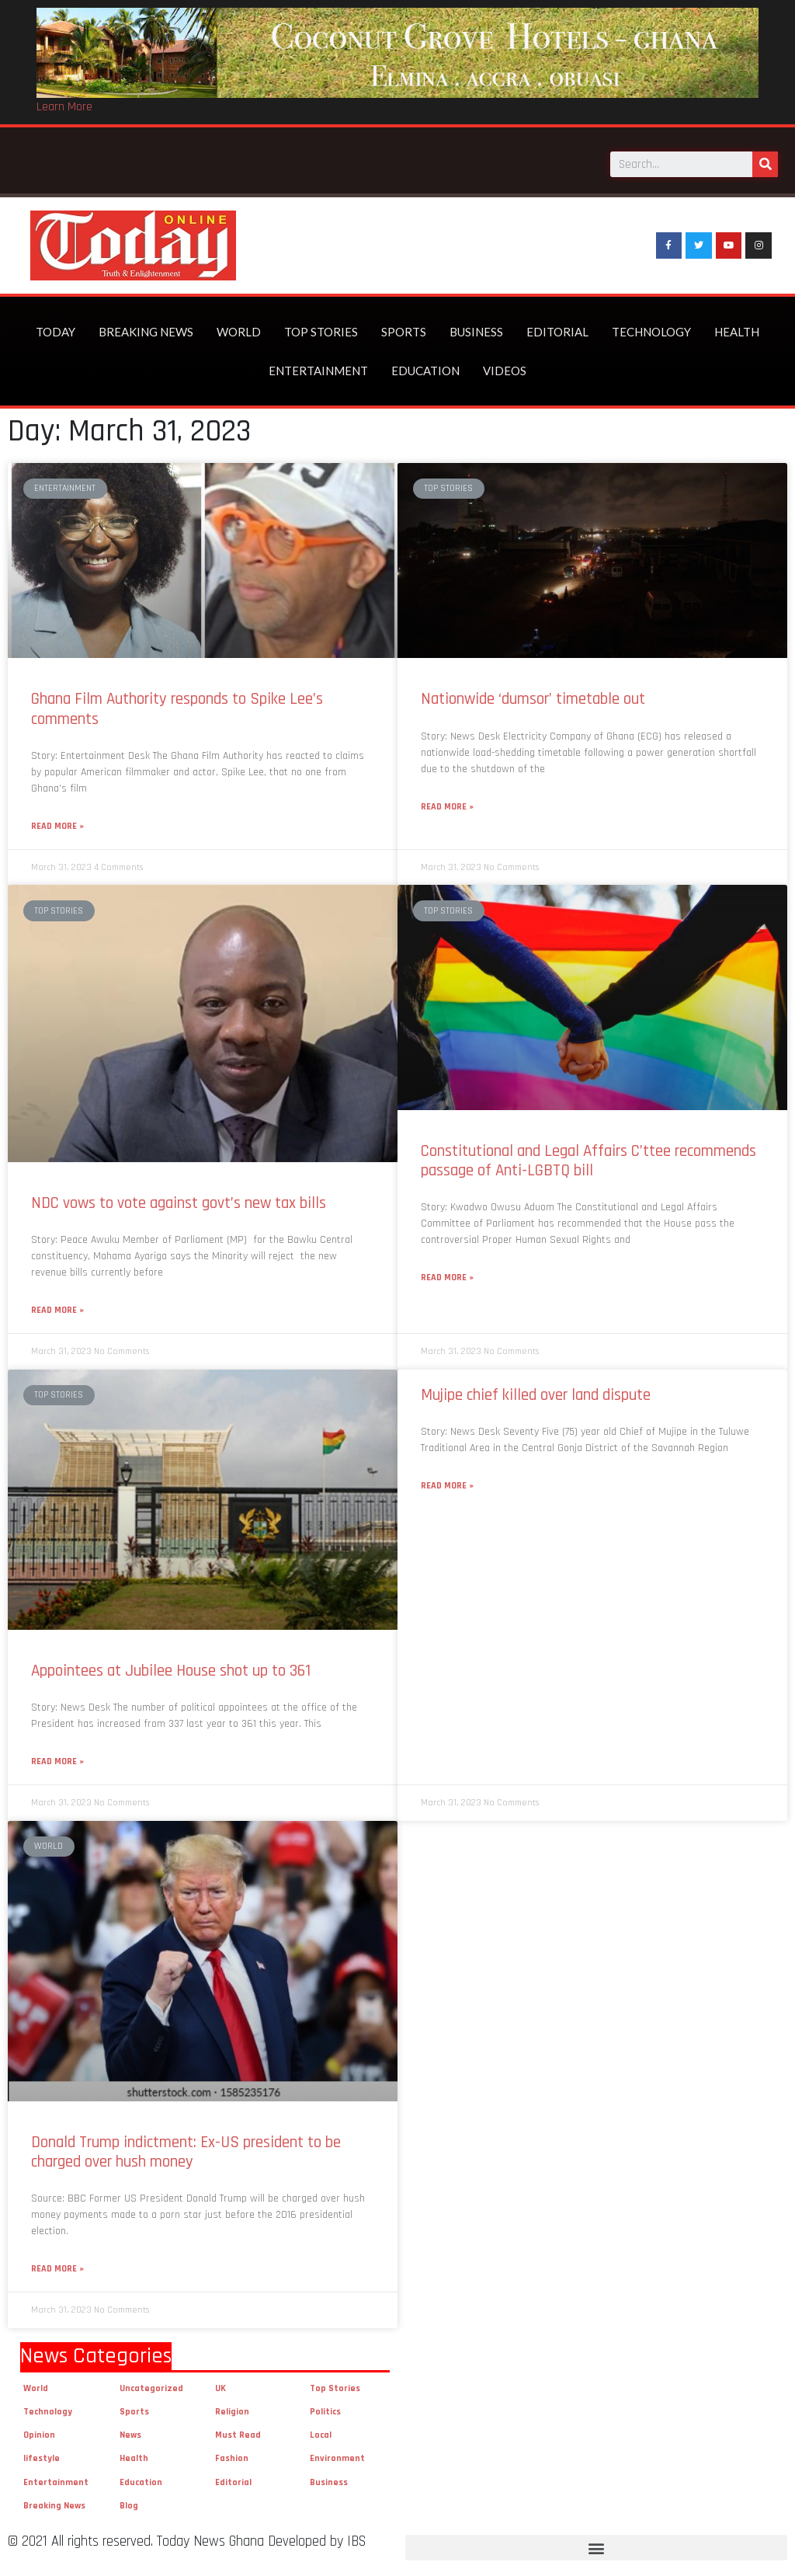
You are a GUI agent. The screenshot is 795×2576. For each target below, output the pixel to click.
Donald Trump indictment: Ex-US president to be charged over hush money (186, 2152)
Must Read (238, 2435)
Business (476, 332)
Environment (337, 2458)
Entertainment (318, 371)
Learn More (64, 107)
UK (220, 2388)
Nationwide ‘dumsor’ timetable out (533, 698)
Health (736, 332)
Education (425, 371)
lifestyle (41, 2458)
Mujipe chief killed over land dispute (539, 1394)
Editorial (557, 332)
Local (321, 2435)
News (130, 2435)
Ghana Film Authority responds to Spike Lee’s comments (177, 708)
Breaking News (146, 332)
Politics (325, 2412)
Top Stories (321, 332)
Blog (129, 2506)
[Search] (765, 164)
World (239, 332)
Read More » (57, 826)
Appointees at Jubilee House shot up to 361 (171, 1670)
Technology (651, 332)
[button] (596, 2547)
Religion (232, 2412)
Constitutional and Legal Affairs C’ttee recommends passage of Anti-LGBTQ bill (588, 1160)
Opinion (39, 2435)
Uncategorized (151, 2388)
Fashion (231, 2458)
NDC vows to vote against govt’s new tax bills (178, 1202)
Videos (504, 371)
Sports (403, 332)
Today (55, 332)
